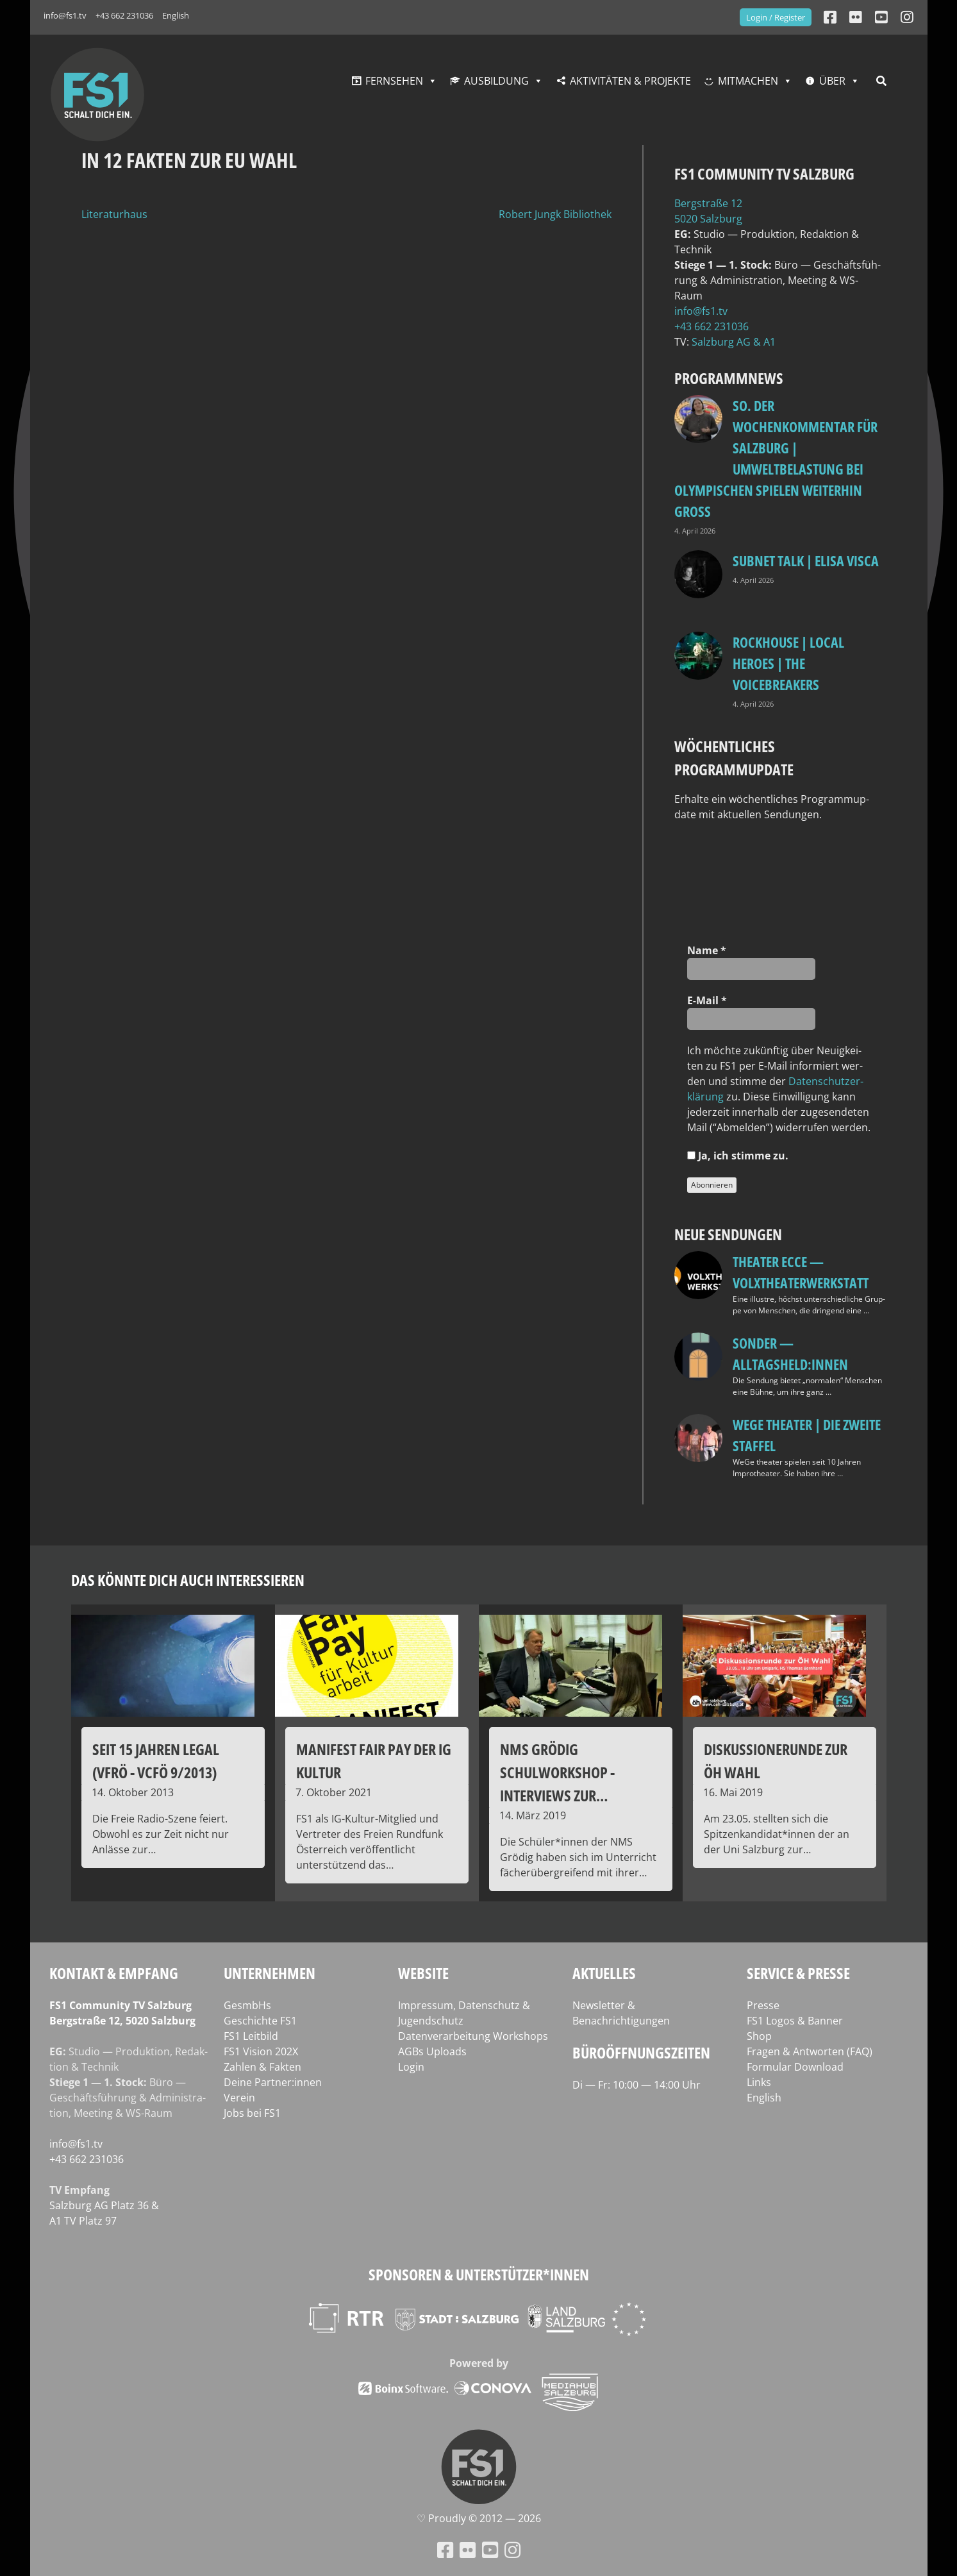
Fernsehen (394, 81)
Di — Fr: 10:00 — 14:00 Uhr (636, 2085)
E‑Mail (707, 1000)
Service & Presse (798, 1972)
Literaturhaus (114, 214)
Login (411, 2067)
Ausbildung (496, 81)
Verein (239, 2098)
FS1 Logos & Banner (795, 2021)
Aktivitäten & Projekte (630, 81)
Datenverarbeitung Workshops (473, 2036)
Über (832, 81)
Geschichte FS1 (260, 2021)
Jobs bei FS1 (252, 2113)
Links (759, 2082)
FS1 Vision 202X (261, 2051)
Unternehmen (269, 1972)
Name (706, 950)
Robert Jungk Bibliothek (555, 214)
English (175, 15)
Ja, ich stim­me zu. (737, 1156)
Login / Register (775, 17)
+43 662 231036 (124, 15)
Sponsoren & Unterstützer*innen (479, 2274)
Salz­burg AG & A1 (734, 342)
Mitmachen (748, 81)
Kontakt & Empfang (113, 1972)
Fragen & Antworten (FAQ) (809, 2051)
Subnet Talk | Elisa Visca (806, 560)
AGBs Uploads (432, 2051)
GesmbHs (247, 2005)
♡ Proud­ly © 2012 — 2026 (479, 2518)
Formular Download (795, 2067)
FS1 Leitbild (251, 2036)
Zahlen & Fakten (262, 2067)
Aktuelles (604, 1972)
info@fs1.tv (65, 15)
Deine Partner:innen (273, 2082)
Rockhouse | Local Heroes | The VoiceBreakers (788, 663)
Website (423, 1972)
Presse (763, 2005)
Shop (759, 2036)
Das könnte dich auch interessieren (187, 1579)
